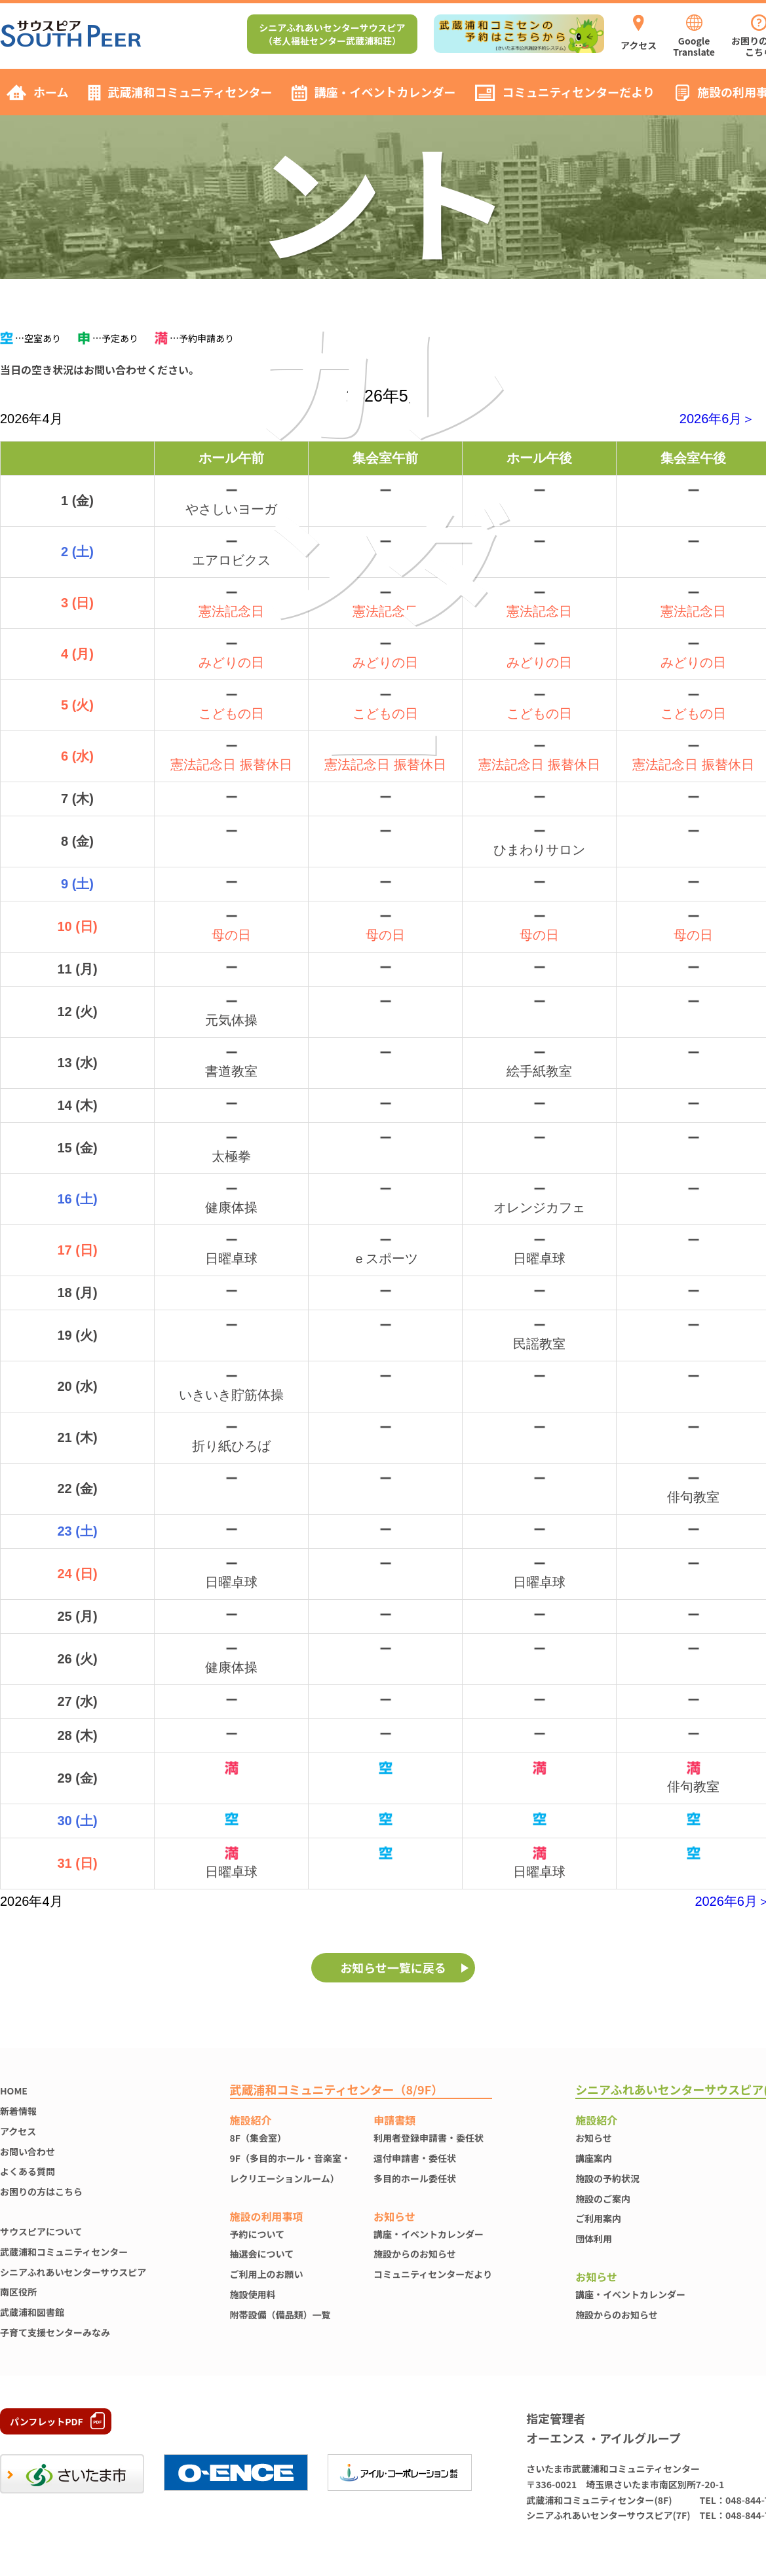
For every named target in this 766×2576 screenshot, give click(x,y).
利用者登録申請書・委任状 (428, 2137)
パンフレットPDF (46, 2421)
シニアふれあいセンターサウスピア (73, 2272)
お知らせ (593, 2137)
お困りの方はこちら (41, 2191)
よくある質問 (27, 2171)
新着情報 (18, 2110)
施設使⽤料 (253, 2294)
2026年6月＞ (718, 418)
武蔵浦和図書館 (32, 2312)
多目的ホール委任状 (414, 2178)
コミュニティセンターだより (432, 2274)
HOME (14, 2090)
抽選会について (262, 2253)
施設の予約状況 (607, 2178)
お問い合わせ (27, 2151)
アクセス (18, 2131)
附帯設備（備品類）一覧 (280, 2314)
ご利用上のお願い (266, 2274)
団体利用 (593, 2238)
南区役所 (18, 2291)
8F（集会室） (258, 2137)
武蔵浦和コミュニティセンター (64, 2251)
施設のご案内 (602, 2198)
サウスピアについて (41, 2231)
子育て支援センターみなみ (55, 2332)
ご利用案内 (598, 2218)
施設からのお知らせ (414, 2253)
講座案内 (593, 2158)
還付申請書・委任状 (414, 2158)
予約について (257, 2234)
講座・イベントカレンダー (428, 2234)
